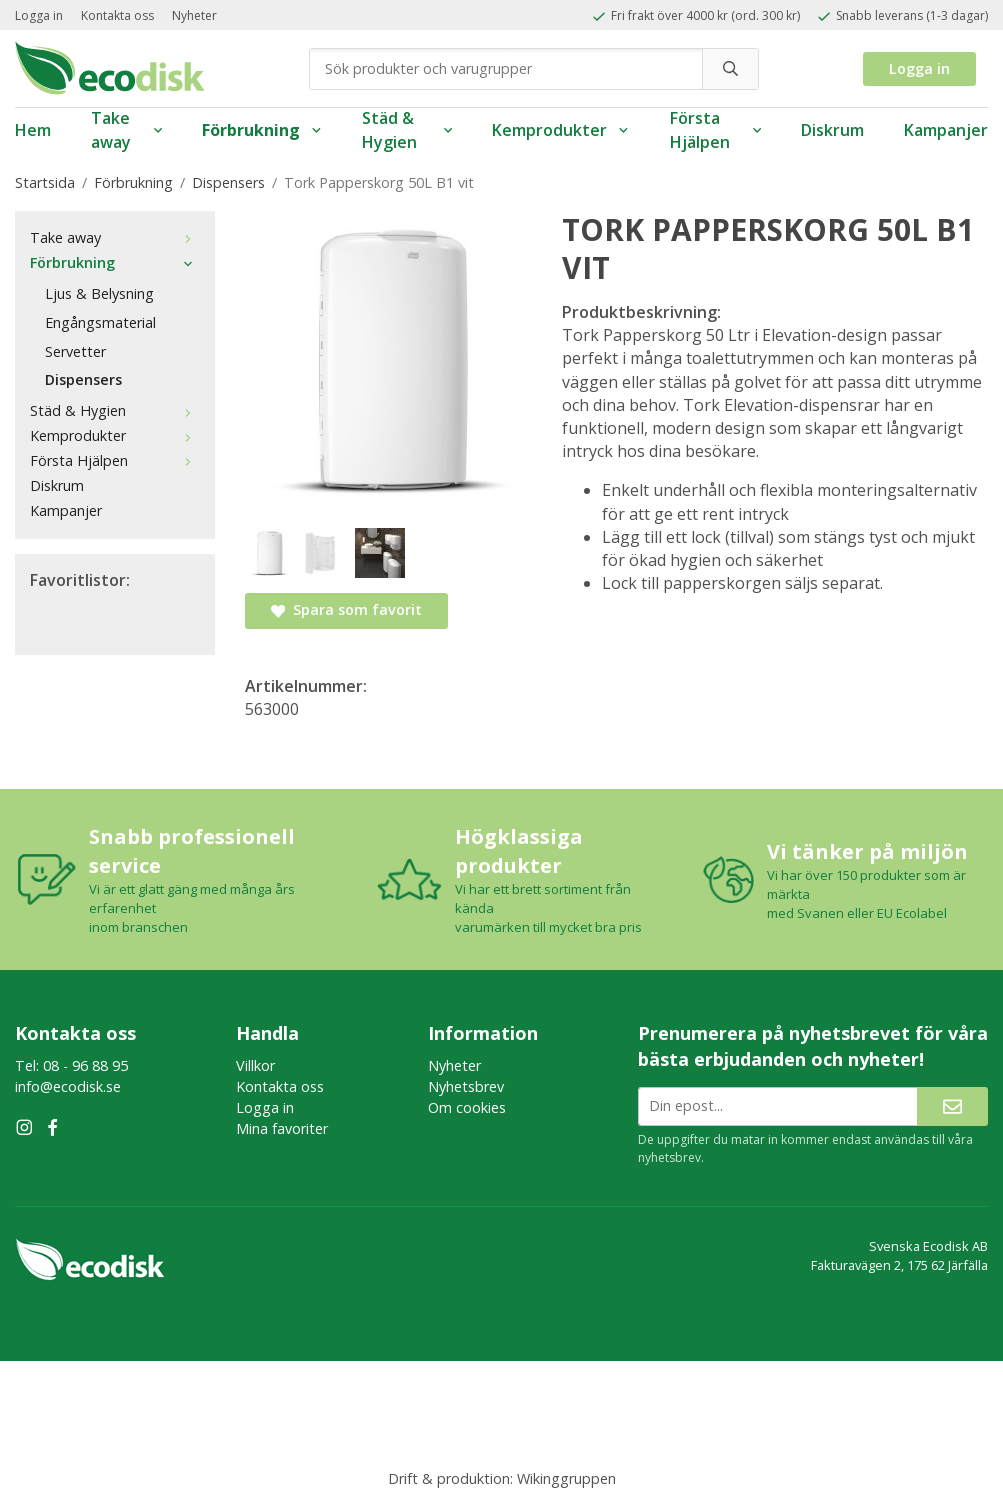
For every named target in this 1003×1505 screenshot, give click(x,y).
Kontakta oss (117, 15)
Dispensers (83, 379)
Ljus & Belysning (99, 293)
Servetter (75, 351)
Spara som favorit (346, 609)
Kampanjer (946, 130)
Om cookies (467, 1107)
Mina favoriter (282, 1128)
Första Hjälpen (715, 130)
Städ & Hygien (406, 130)
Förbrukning (262, 130)
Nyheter (194, 15)
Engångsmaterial (100, 322)
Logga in (39, 15)
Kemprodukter (561, 130)
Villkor (255, 1065)
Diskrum (832, 130)
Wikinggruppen (566, 1478)
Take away (126, 130)
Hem (33, 130)
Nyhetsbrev (466, 1086)
